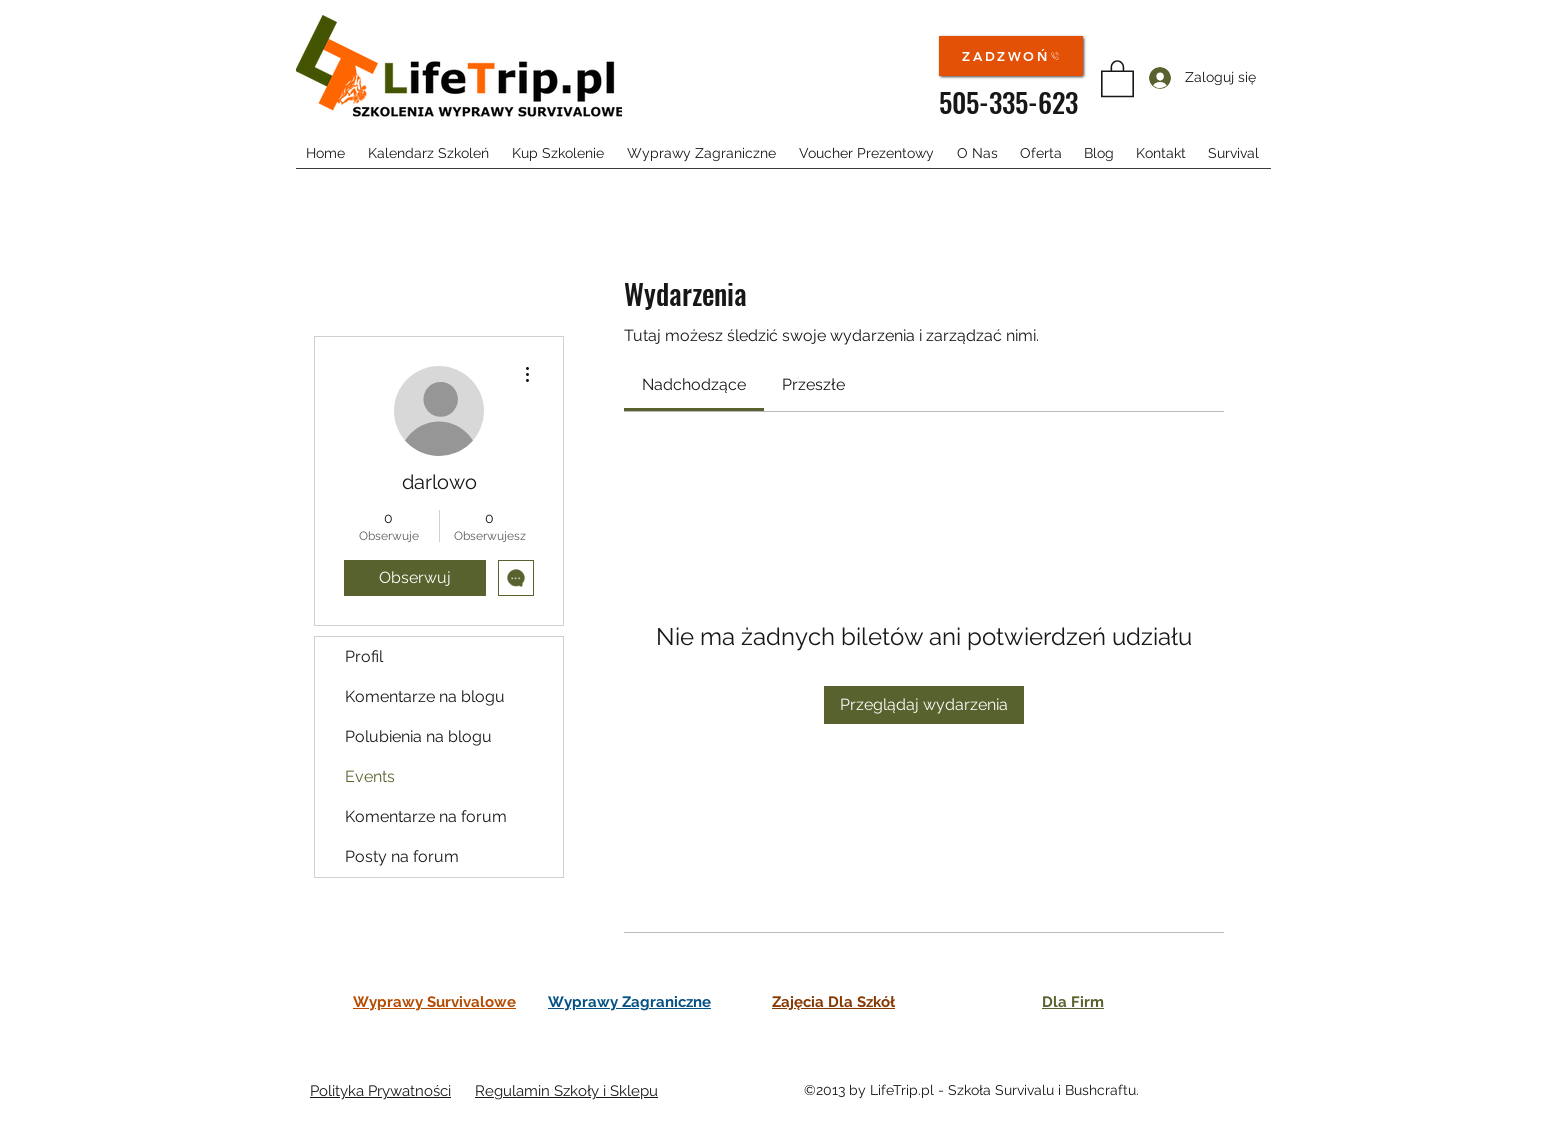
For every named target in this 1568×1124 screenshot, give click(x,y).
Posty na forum (402, 856)
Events (370, 776)
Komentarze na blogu (425, 696)
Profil (364, 656)
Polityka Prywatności (380, 1091)
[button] (1117, 77)
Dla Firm (1073, 1002)
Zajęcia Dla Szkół (833, 1002)
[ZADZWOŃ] (1011, 56)
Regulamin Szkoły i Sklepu (566, 1091)
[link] (694, 384)
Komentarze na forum (426, 816)
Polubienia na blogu (418, 736)
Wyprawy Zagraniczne (629, 1002)
